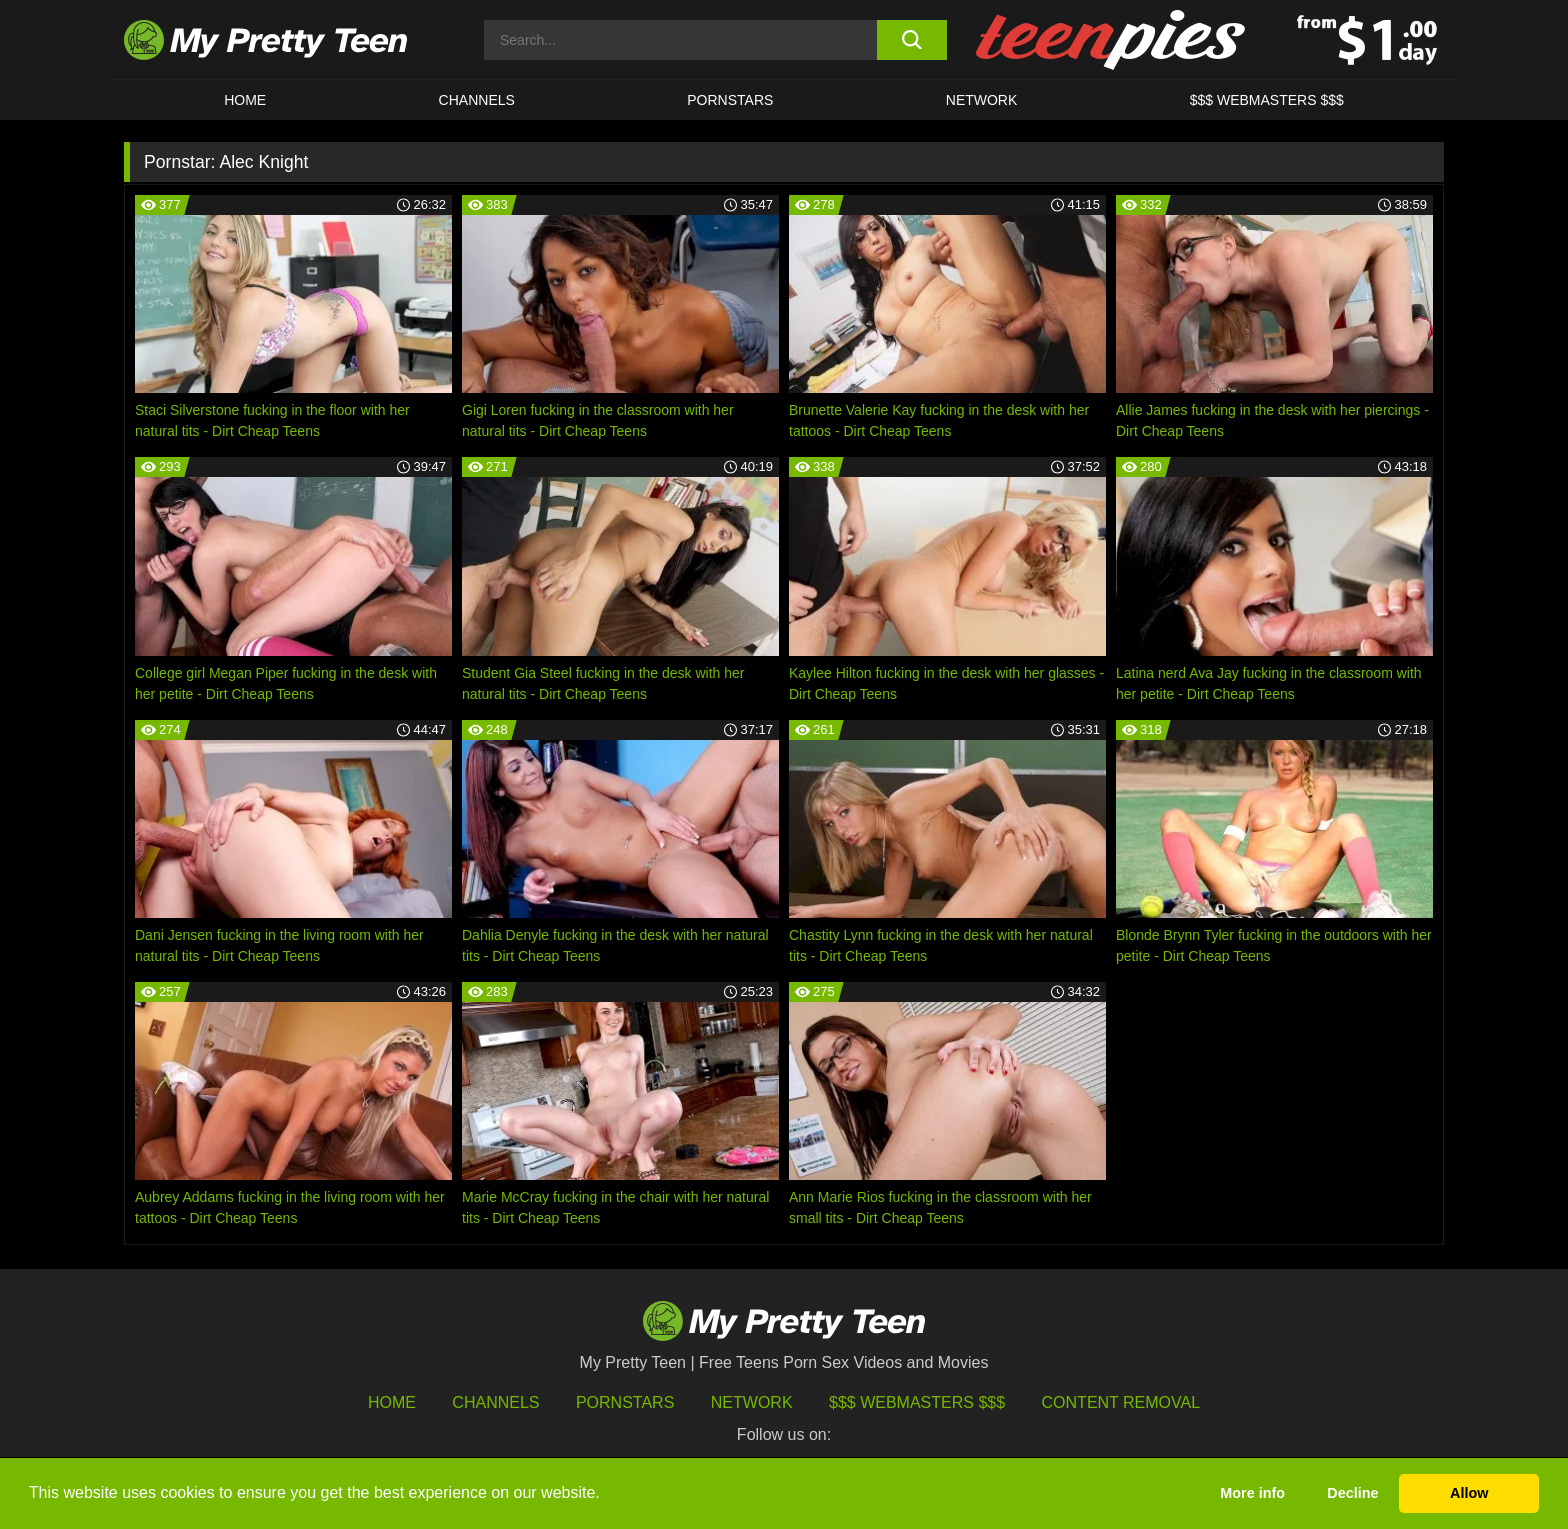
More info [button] (1252, 1493)
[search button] (911, 40)
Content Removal (1121, 1402)
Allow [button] (1469, 1493)
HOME (245, 100)
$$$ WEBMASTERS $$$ (1267, 100)
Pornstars (730, 100)
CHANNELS (477, 100)
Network (982, 100)
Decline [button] (1352, 1493)
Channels (495, 1402)
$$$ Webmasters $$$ (917, 1402)
